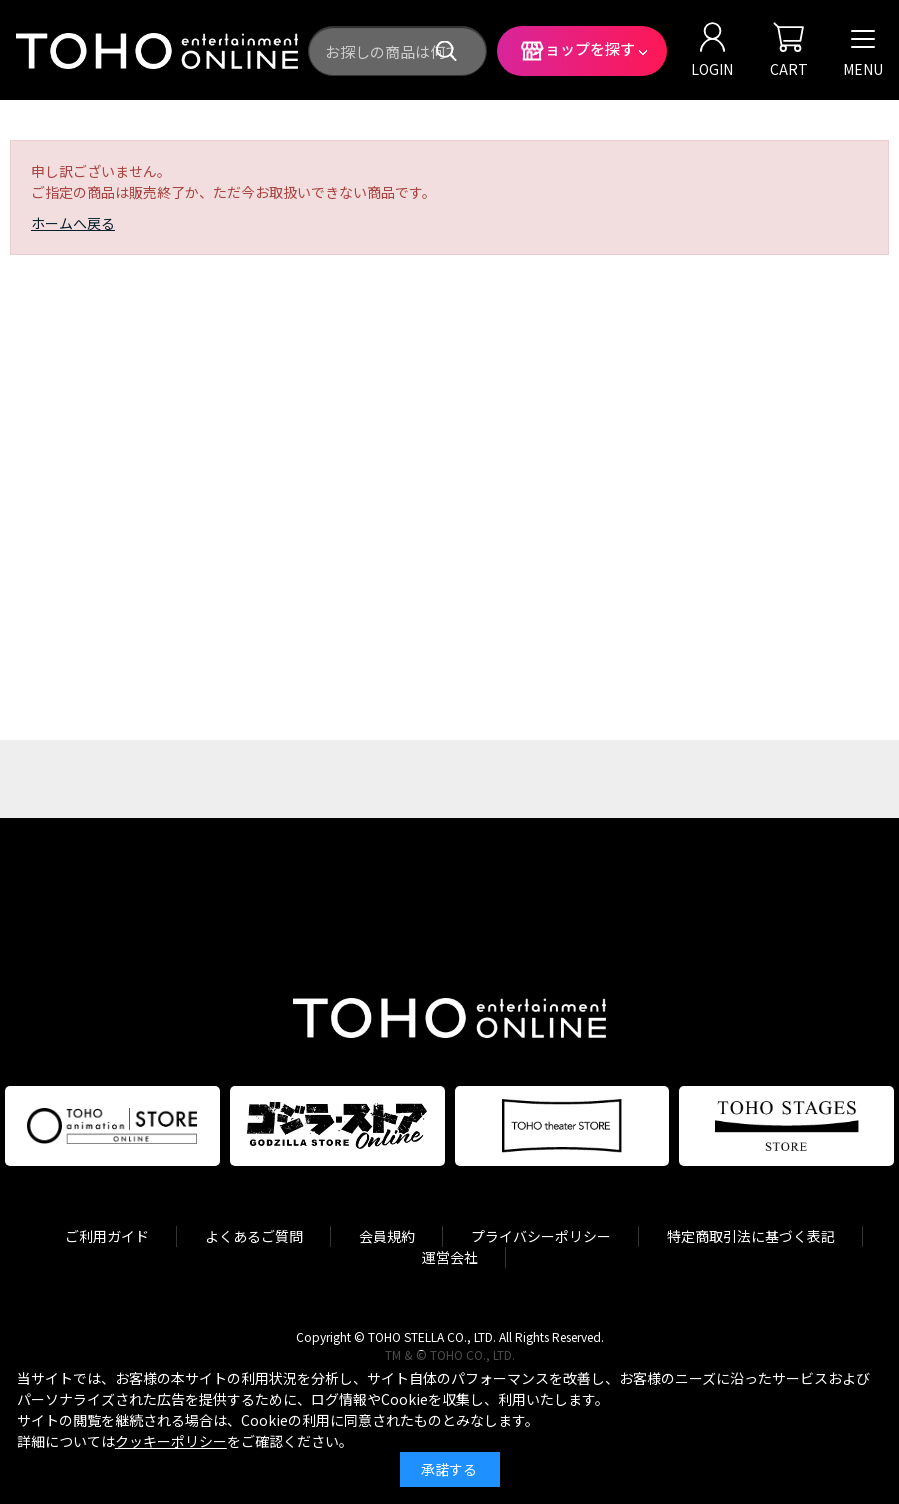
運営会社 (450, 1257)
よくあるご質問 (254, 1236)
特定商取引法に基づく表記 (751, 1236)
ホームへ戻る (73, 223)
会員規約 (387, 1236)
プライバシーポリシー (541, 1236)
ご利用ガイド (107, 1236)
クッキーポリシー (171, 1441)
